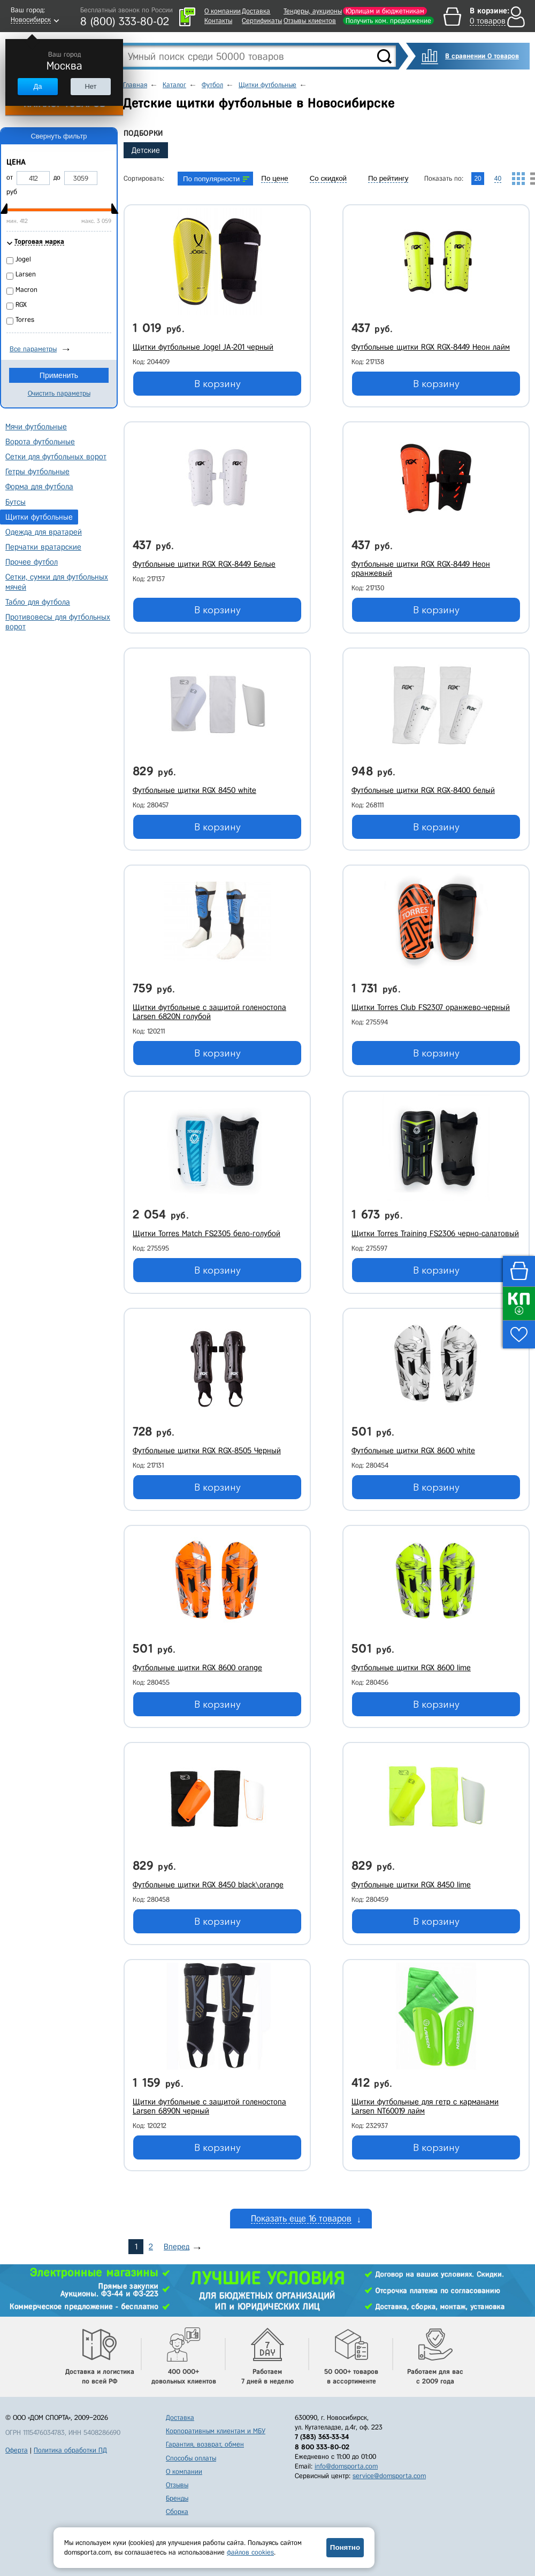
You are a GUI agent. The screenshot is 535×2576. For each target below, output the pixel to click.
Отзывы (177, 2484)
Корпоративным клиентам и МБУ (215, 2430)
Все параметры (33, 348)
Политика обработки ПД (70, 2450)
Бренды (177, 2498)
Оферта (16, 2450)
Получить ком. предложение (388, 20)
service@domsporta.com (389, 2475)
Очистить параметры (59, 393)
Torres (25, 319)
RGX (21, 304)
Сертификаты (262, 20)
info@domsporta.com (346, 2466)
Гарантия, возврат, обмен (205, 2444)
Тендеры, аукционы (313, 10)
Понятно (345, 2547)
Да (37, 86)
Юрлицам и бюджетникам (385, 10)
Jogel (23, 259)
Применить (59, 375)
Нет (90, 86)
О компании (222, 10)
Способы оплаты (191, 2458)
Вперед (176, 2246)
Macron (26, 289)
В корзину (217, 384)
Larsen (26, 274)
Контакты (218, 20)
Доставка (256, 10)
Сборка (177, 2511)
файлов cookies (250, 2552)
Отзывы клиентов (310, 20)
